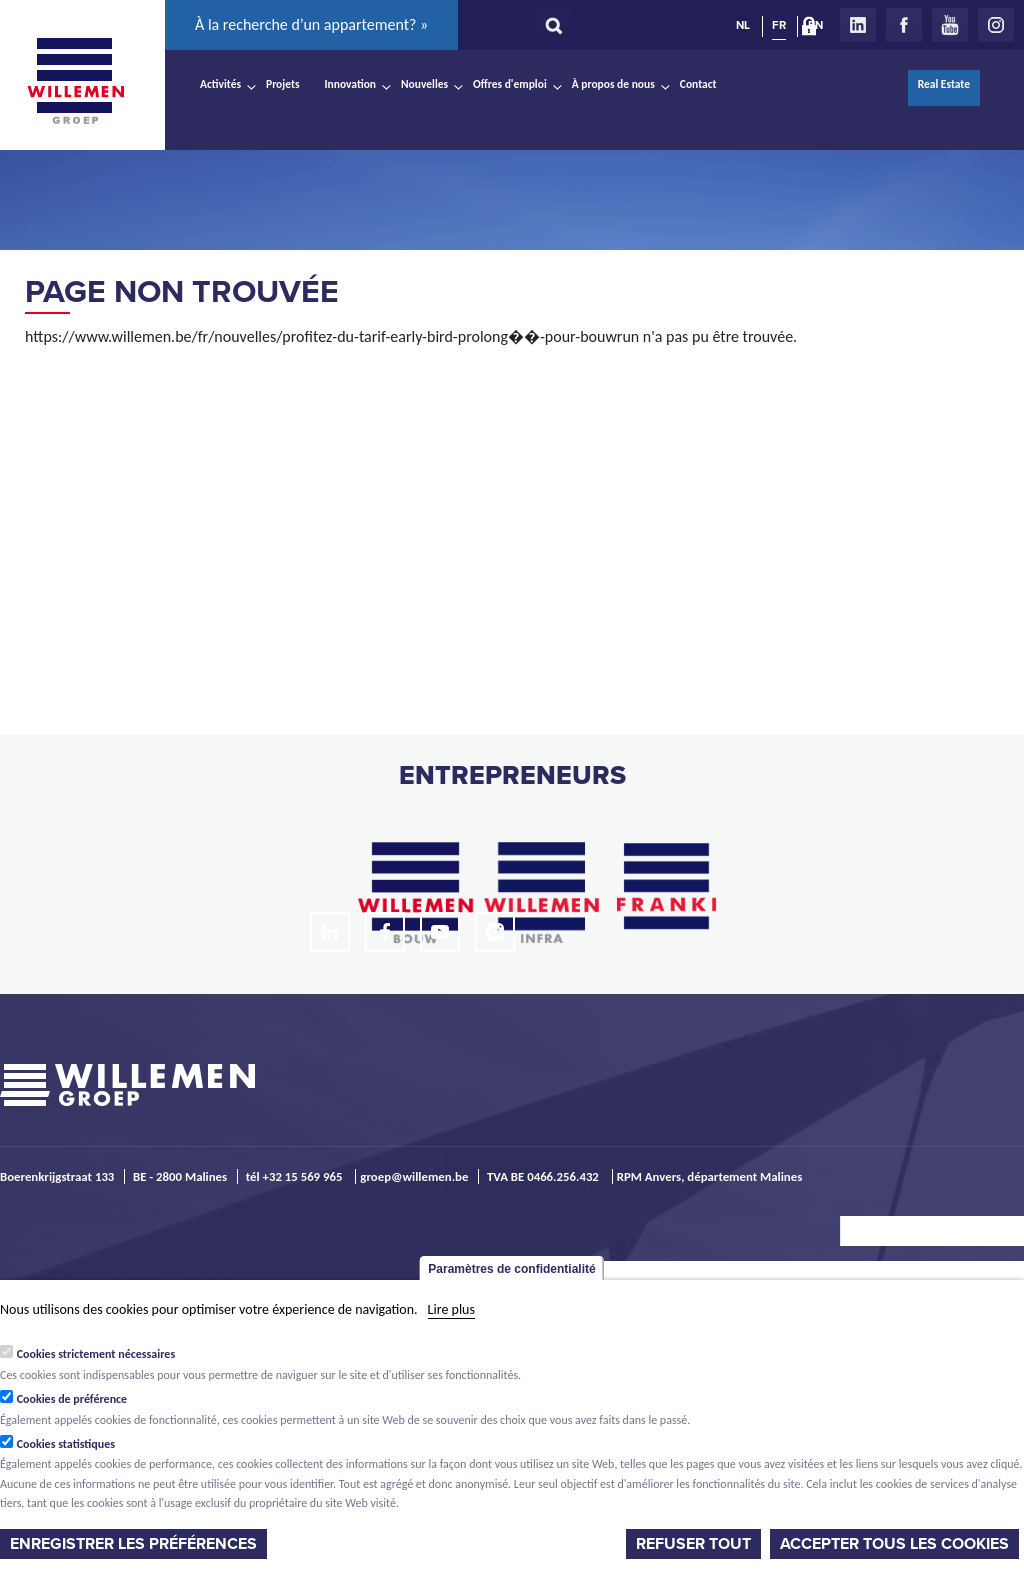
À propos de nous (613, 84)
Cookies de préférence (72, 1399)
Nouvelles (424, 84)
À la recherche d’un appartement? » (311, 24)
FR (779, 25)
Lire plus (451, 1309)
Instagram (996, 25)
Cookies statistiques (66, 1444)
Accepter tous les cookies (894, 1544)
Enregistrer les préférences (133, 1544)
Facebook (904, 25)
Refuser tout (693, 1544)
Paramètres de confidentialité (511, 1269)
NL (743, 25)
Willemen (75, 81)
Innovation (351, 84)
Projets (282, 84)
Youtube (950, 25)
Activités (220, 84)
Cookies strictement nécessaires (96, 1354)
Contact (698, 84)
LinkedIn (858, 25)
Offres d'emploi (510, 84)
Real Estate (944, 84)
